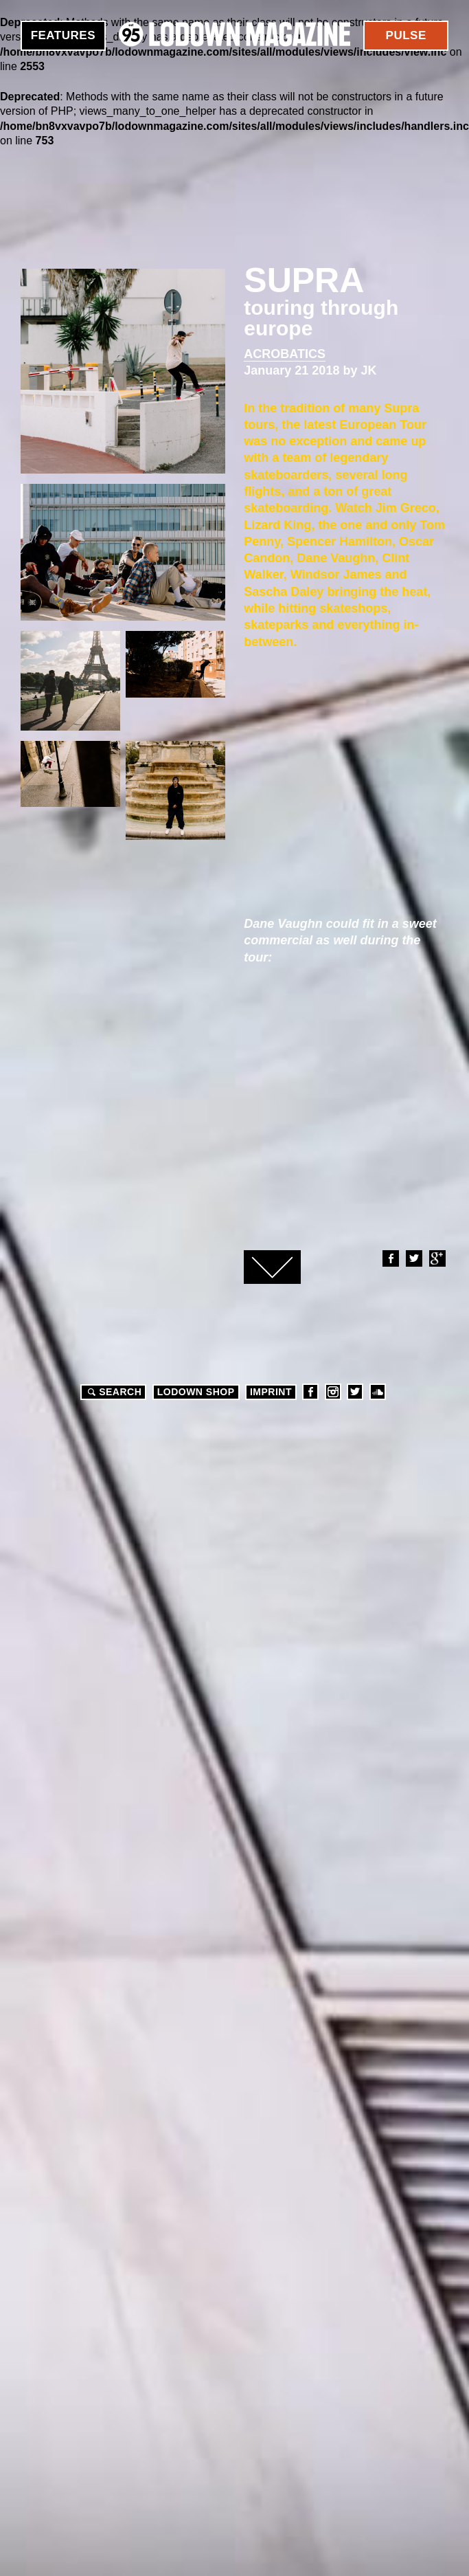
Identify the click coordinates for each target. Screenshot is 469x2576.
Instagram (333, 1392)
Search (112, 1392)
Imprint (271, 1391)
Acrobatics (284, 354)
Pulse (406, 35)
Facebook (390, 1258)
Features (63, 35)
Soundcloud (377, 1392)
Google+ (436, 1258)
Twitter (413, 1258)
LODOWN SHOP (196, 1391)
